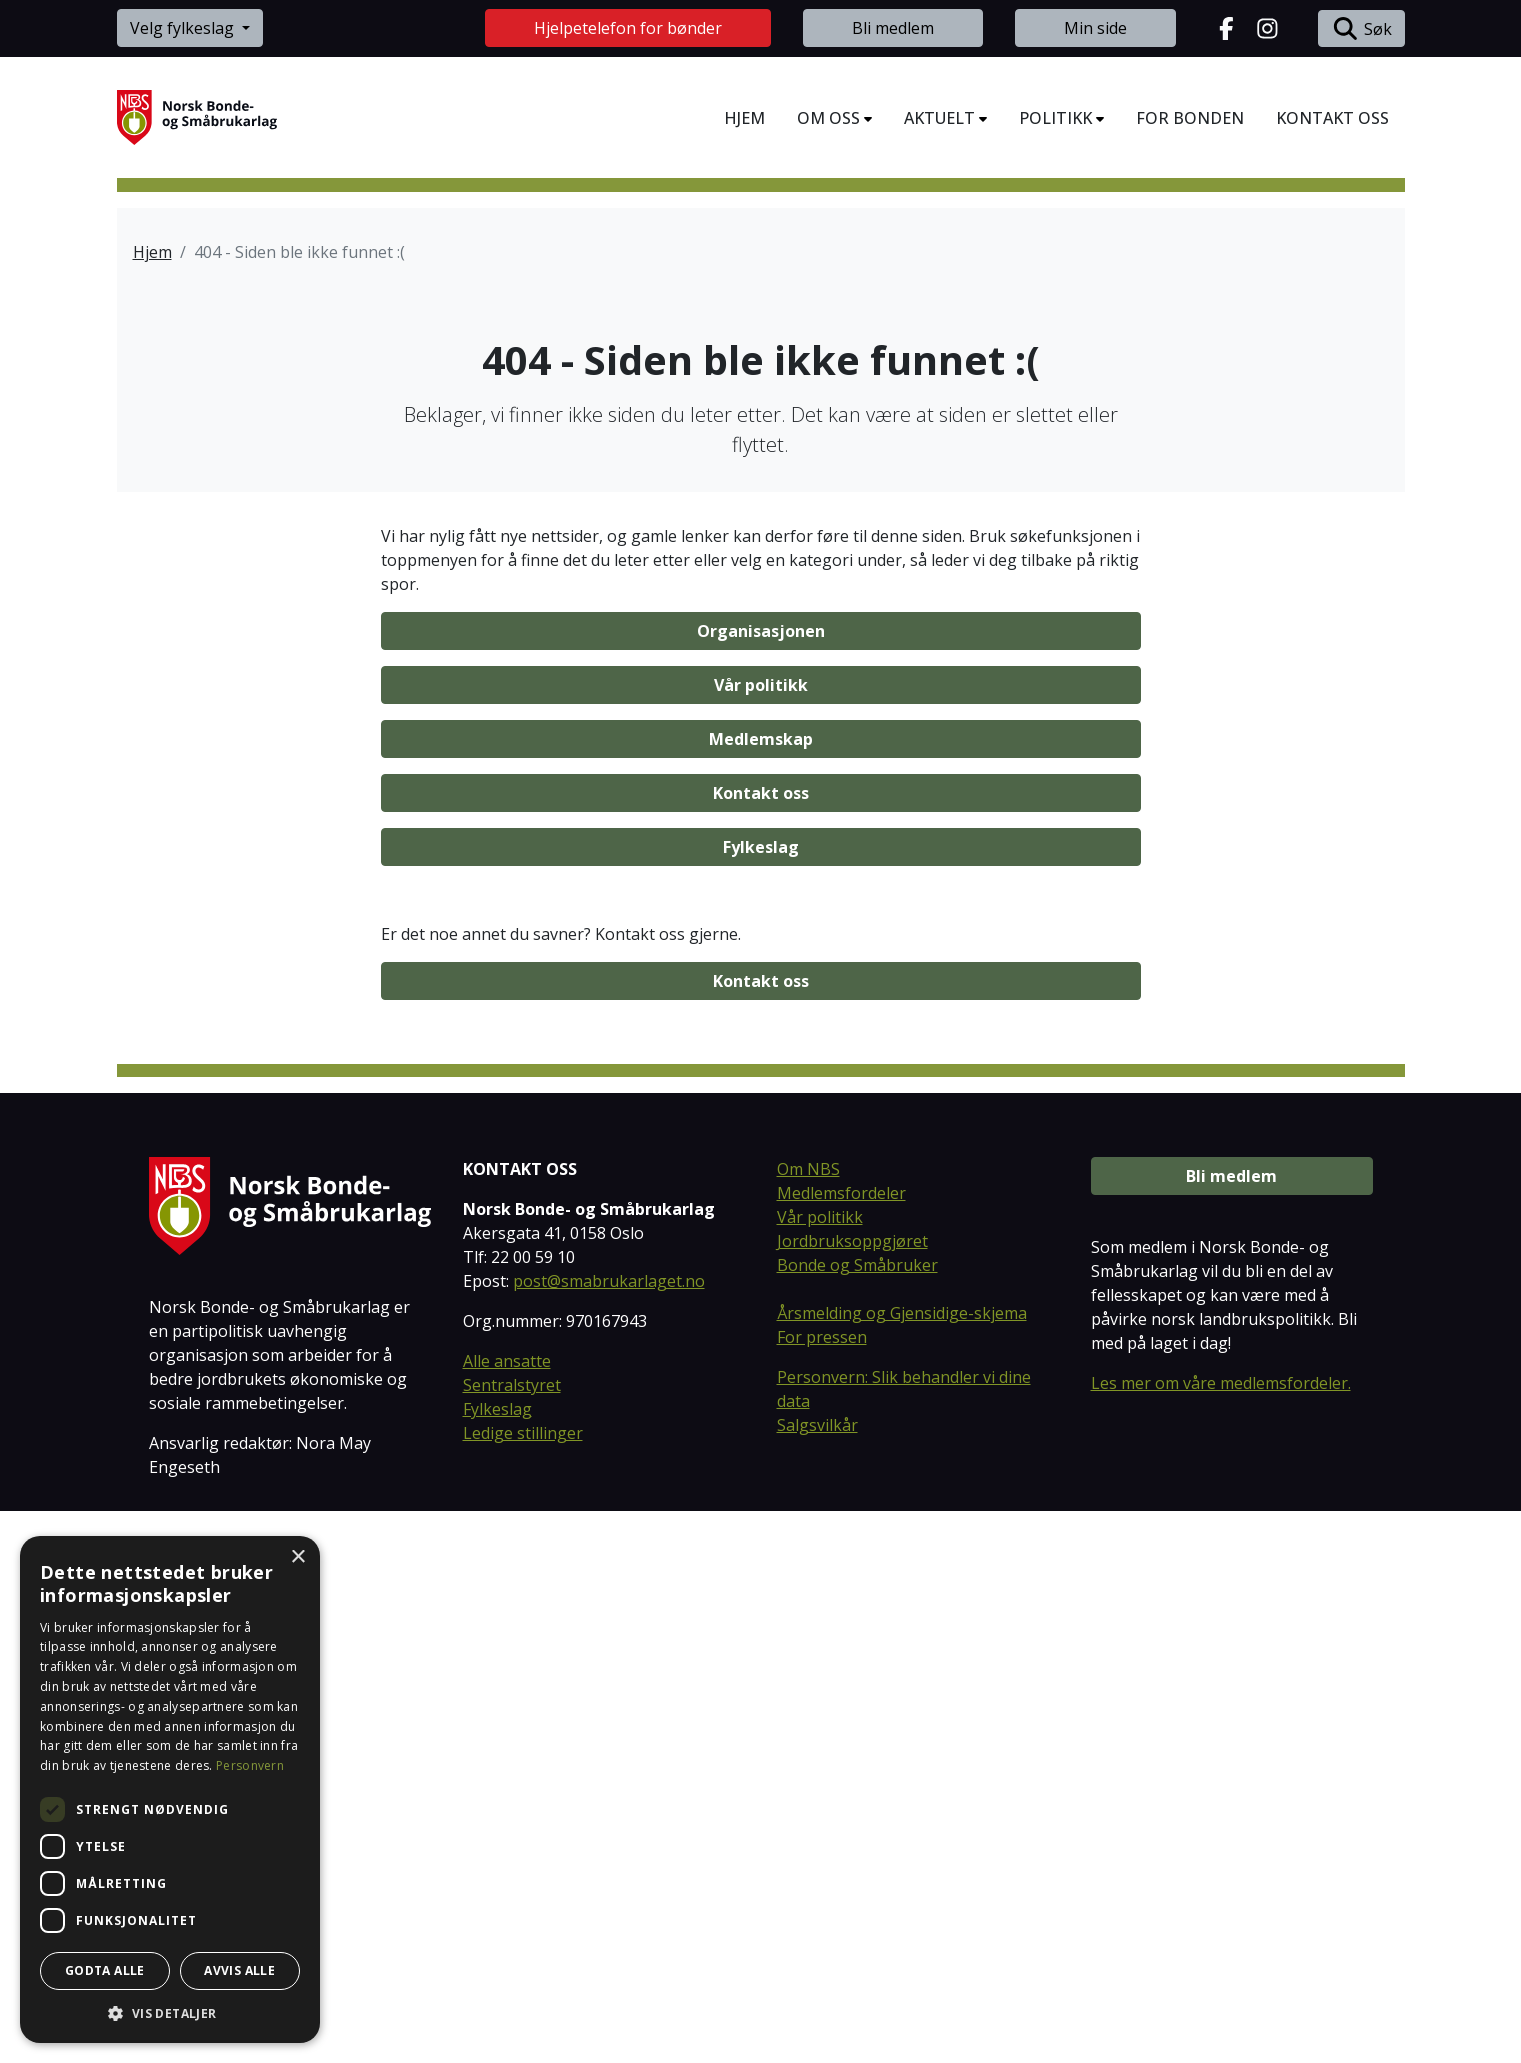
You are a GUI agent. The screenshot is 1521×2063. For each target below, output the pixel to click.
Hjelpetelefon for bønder (628, 28)
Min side (1095, 28)
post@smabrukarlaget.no (609, 1834)
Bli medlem (893, 28)
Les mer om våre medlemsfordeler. (1221, 1936)
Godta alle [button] (105, 1970)
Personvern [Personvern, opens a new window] (250, 1765)
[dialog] (170, 1789)
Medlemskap (761, 1291)
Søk (1361, 28)
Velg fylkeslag (184, 28)
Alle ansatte (507, 1914)
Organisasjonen (761, 1183)
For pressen (822, 1890)
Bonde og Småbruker (857, 1818)
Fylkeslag (761, 1399)
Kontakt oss (761, 1345)
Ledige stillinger (523, 1986)
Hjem (152, 252)
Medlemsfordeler (841, 1746)
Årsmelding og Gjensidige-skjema (902, 1866)
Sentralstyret (512, 1938)
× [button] (297, 1557)
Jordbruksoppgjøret (852, 1794)
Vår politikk (761, 1237)
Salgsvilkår (817, 1978)
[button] (170, 2013)
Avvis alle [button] (239, 1970)
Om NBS (808, 1722)
